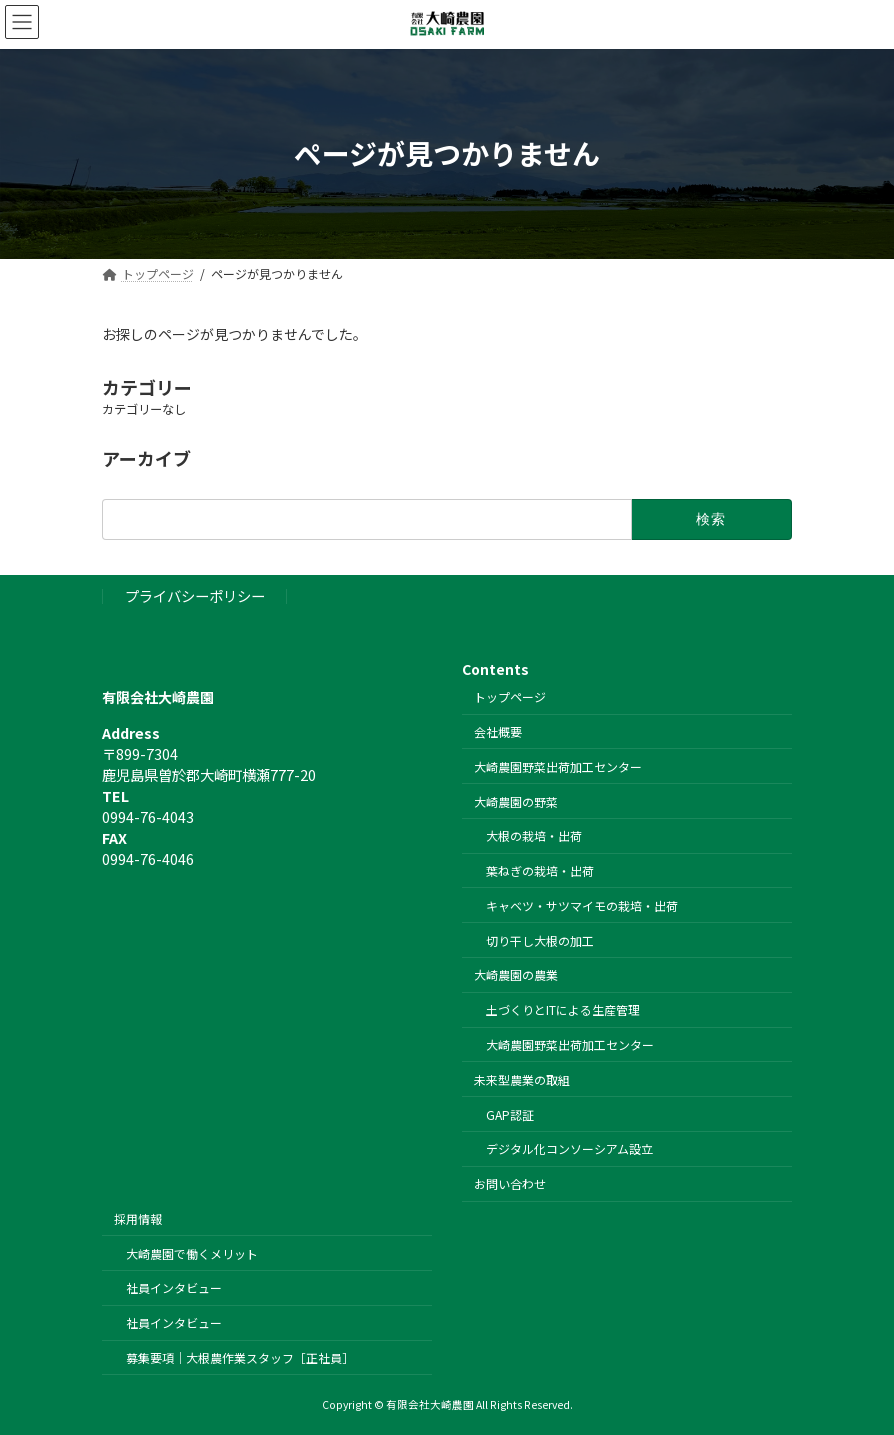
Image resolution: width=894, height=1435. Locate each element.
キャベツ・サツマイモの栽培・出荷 (582, 904)
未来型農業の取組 (522, 1078)
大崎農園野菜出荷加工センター (558, 765)
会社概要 (498, 731)
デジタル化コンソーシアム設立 (569, 1148)
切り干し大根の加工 (540, 939)
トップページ (510, 696)
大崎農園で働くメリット (192, 1252)
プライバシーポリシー (195, 595)
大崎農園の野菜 (516, 800)
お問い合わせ (510, 1183)
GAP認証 (510, 1113)
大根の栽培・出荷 (534, 835)
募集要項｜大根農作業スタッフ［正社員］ (240, 1357)
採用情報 (138, 1217)
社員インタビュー (174, 1287)
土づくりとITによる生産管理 (563, 1009)
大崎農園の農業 (516, 974)
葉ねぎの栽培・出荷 (540, 870)
